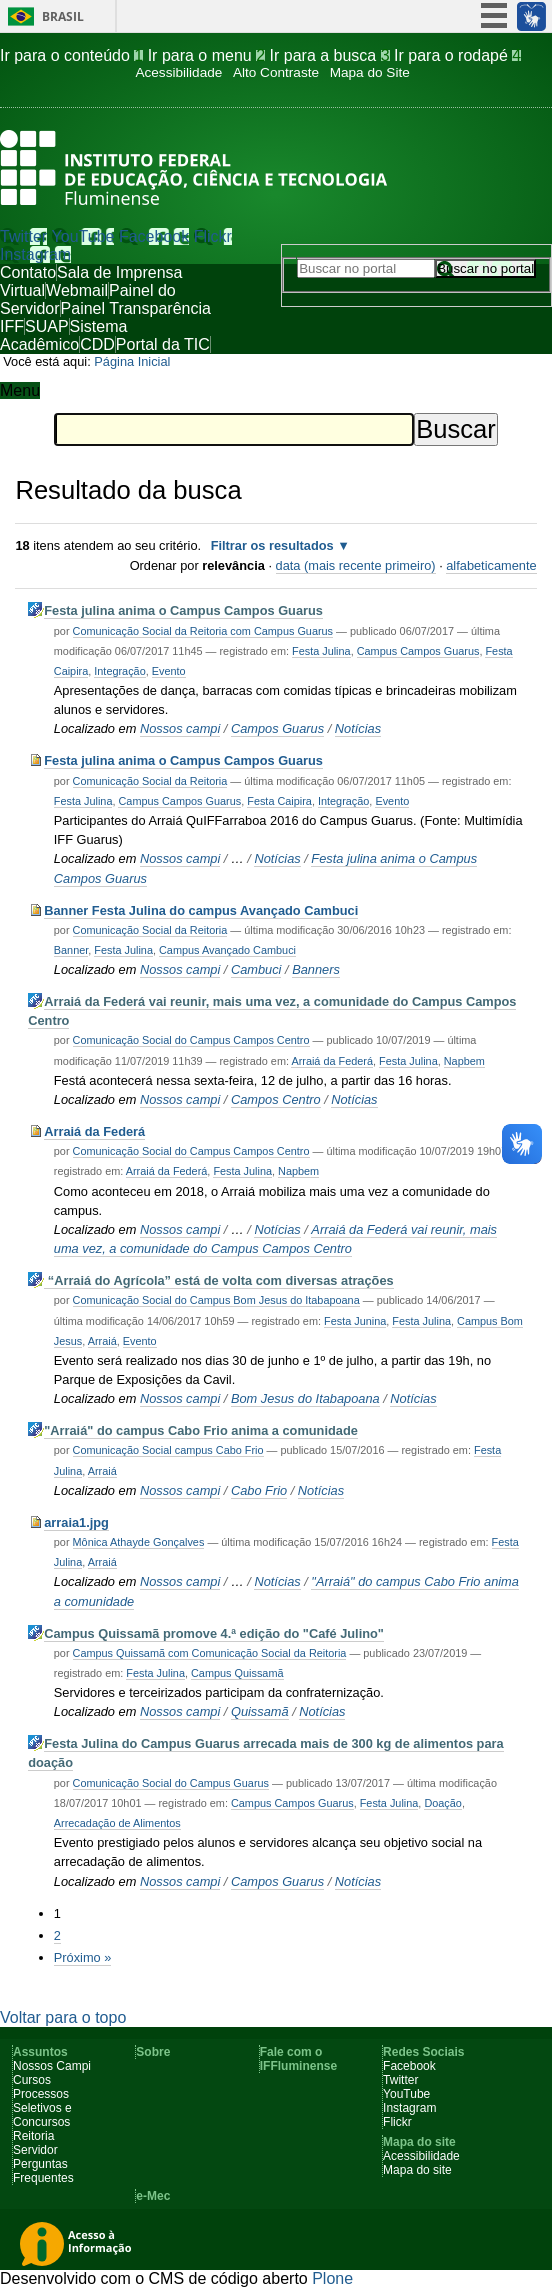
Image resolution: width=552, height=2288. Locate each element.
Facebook (154, 236)
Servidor (35, 2150)
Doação (442, 1803)
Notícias (358, 728)
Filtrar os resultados (272, 545)
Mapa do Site (370, 72)
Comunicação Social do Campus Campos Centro (191, 1040)
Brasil (63, 16)
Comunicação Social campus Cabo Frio (168, 1450)
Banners (316, 969)
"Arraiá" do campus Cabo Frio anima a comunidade (201, 1430)
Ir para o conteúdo (74, 55)
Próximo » (83, 1957)
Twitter (23, 236)
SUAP (47, 326)
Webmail (77, 290)
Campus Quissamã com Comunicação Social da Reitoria (210, 1653)
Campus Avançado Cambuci (227, 950)
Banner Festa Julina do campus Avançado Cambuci (201, 910)
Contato (28, 272)
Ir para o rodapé (457, 55)
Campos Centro (276, 1099)
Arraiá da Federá (332, 1061)
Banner (71, 950)
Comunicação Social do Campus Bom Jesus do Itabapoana (216, 1300)
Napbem (464, 1061)
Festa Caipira (279, 801)
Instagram (35, 254)
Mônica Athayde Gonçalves (139, 1542)
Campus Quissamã (237, 1673)
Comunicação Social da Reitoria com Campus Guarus (203, 631)
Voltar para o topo (63, 2017)
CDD (97, 344)
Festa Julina (321, 651)
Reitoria (33, 2136)
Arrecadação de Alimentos (117, 1823)
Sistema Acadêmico (63, 335)
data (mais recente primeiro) (356, 565)
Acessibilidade (178, 72)
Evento (169, 671)
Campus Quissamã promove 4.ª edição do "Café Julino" (214, 1633)
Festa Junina (355, 1321)
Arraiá (102, 1341)
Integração (119, 671)
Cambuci (256, 969)
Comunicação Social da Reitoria (150, 781)
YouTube (83, 236)
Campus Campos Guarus (418, 651)
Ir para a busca (332, 55)
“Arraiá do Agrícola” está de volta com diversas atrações (218, 1280)
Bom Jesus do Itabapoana (305, 1398)
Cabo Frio (259, 1490)
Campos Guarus (277, 728)
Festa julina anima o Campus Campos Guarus (183, 610)
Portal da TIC (163, 344)
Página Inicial (132, 361)
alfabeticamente (491, 565)
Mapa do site (417, 2170)
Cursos (32, 2080)
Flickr (213, 236)
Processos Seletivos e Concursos (42, 2108)
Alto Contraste (276, 72)
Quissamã (260, 1711)
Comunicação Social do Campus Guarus (171, 1783)
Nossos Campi (52, 2066)
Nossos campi (180, 728)
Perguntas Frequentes (43, 2171)
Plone (332, 2278)
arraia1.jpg (76, 1522)
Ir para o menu (209, 55)
